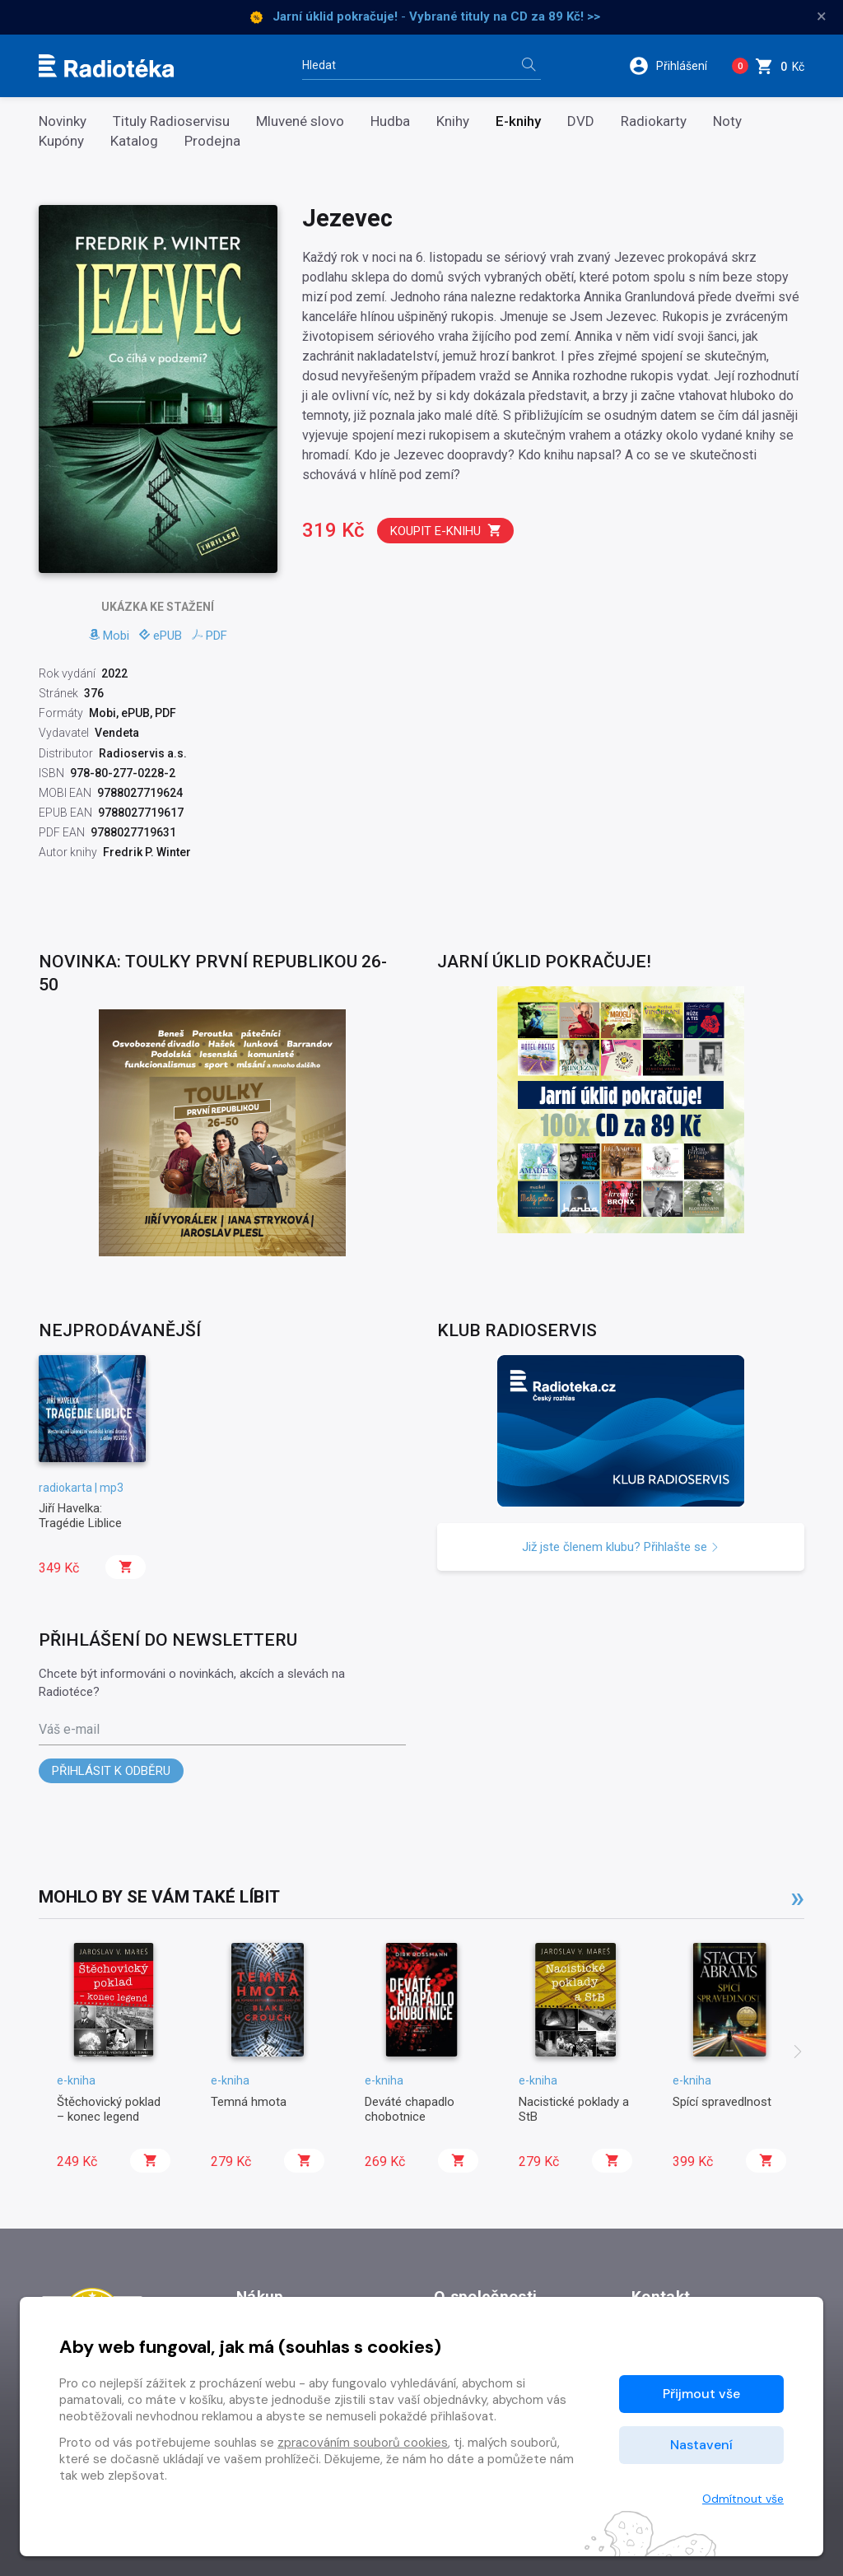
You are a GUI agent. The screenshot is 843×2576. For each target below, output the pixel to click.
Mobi (109, 635)
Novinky (62, 121)
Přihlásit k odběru (111, 1770)
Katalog (134, 141)
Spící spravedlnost (722, 2101)
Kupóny (61, 141)
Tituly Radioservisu (171, 121)
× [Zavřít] (822, 16)
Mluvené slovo (300, 121)
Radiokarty (654, 121)
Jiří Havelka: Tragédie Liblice (80, 1515)
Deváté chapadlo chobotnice (409, 2109)
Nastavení (701, 2444)
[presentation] (798, 2053)
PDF (209, 635)
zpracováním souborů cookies (362, 2442)
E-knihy (518, 121)
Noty (727, 121)
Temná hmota (248, 2101)
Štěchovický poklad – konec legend (109, 2109)
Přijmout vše (701, 2393)
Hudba (390, 121)
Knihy (452, 121)
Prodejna (212, 141)
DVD (580, 121)
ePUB (160, 635)
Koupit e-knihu (446, 530)
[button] (674, 66)
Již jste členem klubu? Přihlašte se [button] (621, 1547)
